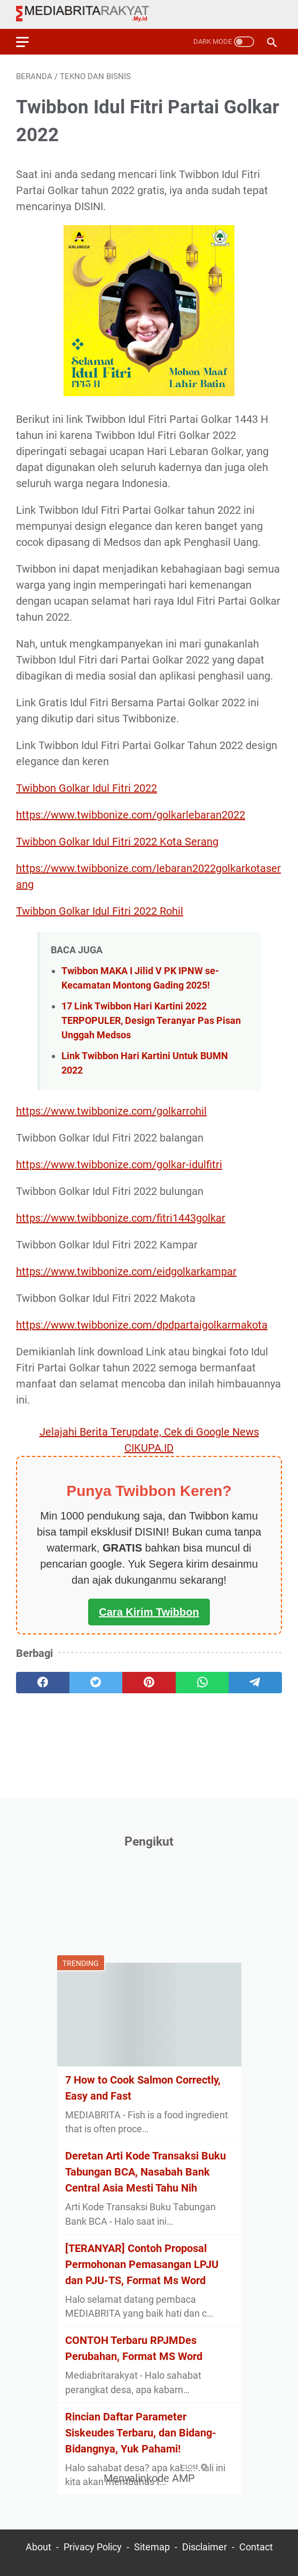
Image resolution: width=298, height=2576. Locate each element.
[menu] (29, 42)
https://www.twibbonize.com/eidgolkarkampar (126, 1271)
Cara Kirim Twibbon (149, 1612)
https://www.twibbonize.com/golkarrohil (111, 1111)
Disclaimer (204, 2547)
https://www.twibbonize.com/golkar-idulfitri (119, 1164)
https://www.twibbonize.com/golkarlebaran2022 (130, 814)
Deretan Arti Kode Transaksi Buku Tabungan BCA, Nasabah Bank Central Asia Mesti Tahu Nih (145, 2171)
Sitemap (152, 2547)
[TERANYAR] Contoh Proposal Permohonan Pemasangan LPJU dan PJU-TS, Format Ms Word (141, 2264)
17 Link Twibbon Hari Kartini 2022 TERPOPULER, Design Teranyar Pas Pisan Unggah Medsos (151, 1020)
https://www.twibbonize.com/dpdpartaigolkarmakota (142, 1324)
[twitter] (96, 1682)
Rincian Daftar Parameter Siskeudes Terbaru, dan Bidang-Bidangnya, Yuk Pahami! (140, 2432)
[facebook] (42, 1682)
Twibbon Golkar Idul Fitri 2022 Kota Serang (117, 841)
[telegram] (255, 1682)
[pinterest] (149, 1682)
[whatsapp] (202, 1682)
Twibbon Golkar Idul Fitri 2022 (86, 788)
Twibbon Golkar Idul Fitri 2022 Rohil (99, 911)
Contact (256, 2547)
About (38, 2547)
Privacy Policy (93, 2547)
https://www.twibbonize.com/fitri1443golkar (120, 1218)
